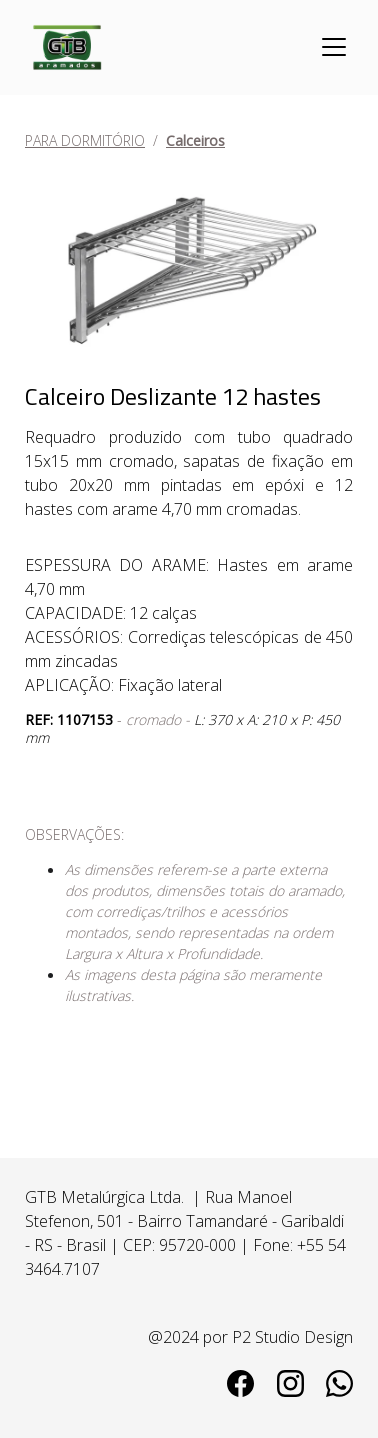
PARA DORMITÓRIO (85, 140)
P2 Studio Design (292, 1337)
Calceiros (195, 140)
